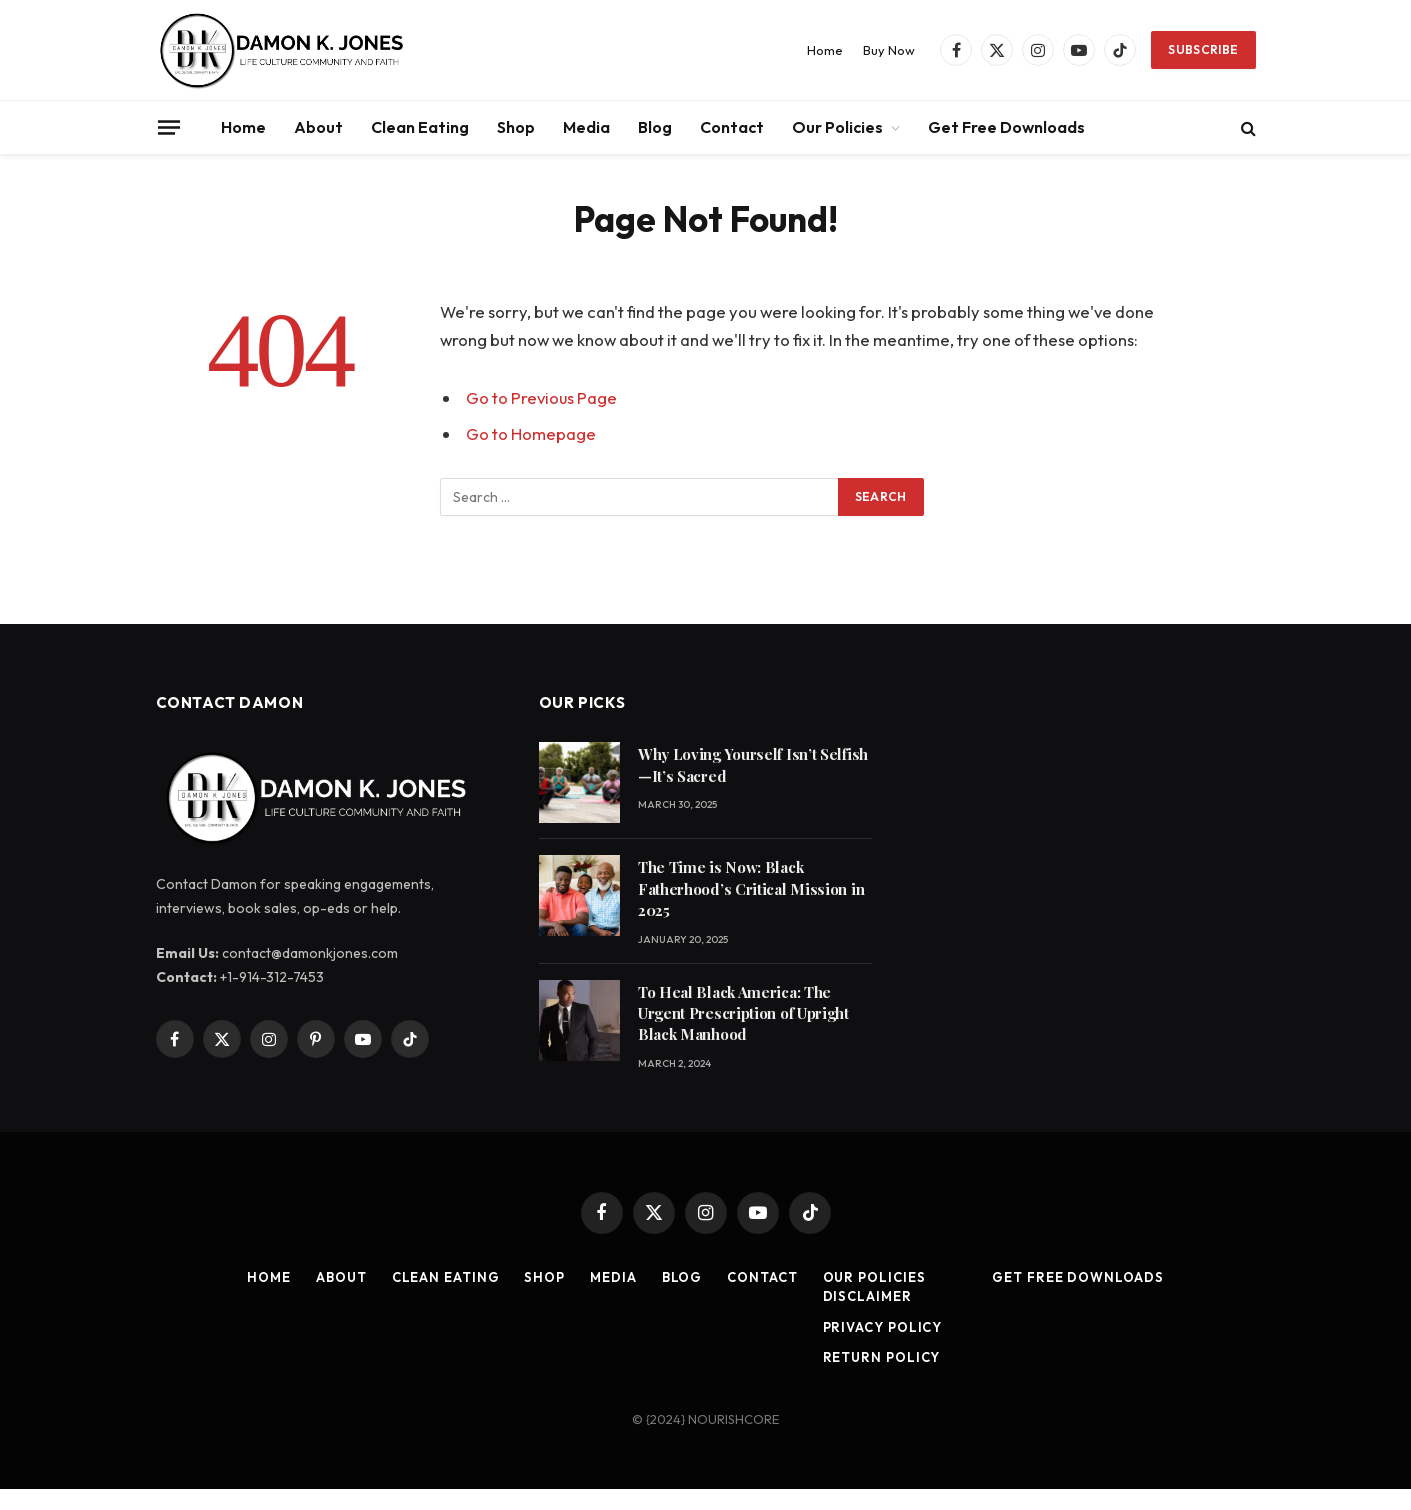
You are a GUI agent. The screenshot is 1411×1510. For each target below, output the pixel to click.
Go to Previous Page (542, 397)
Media (586, 127)
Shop (516, 127)
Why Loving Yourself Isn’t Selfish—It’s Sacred (753, 764)
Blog (655, 127)
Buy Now (889, 50)
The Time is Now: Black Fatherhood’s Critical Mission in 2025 (751, 888)
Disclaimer (867, 1296)
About (318, 127)
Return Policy (882, 1357)
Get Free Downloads (1006, 127)
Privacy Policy (883, 1327)
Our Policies (837, 127)
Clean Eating (420, 127)
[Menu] (168, 127)
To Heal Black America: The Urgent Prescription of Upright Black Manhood (743, 1013)
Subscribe (1203, 49)
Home (825, 50)
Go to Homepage (531, 433)
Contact (732, 127)
